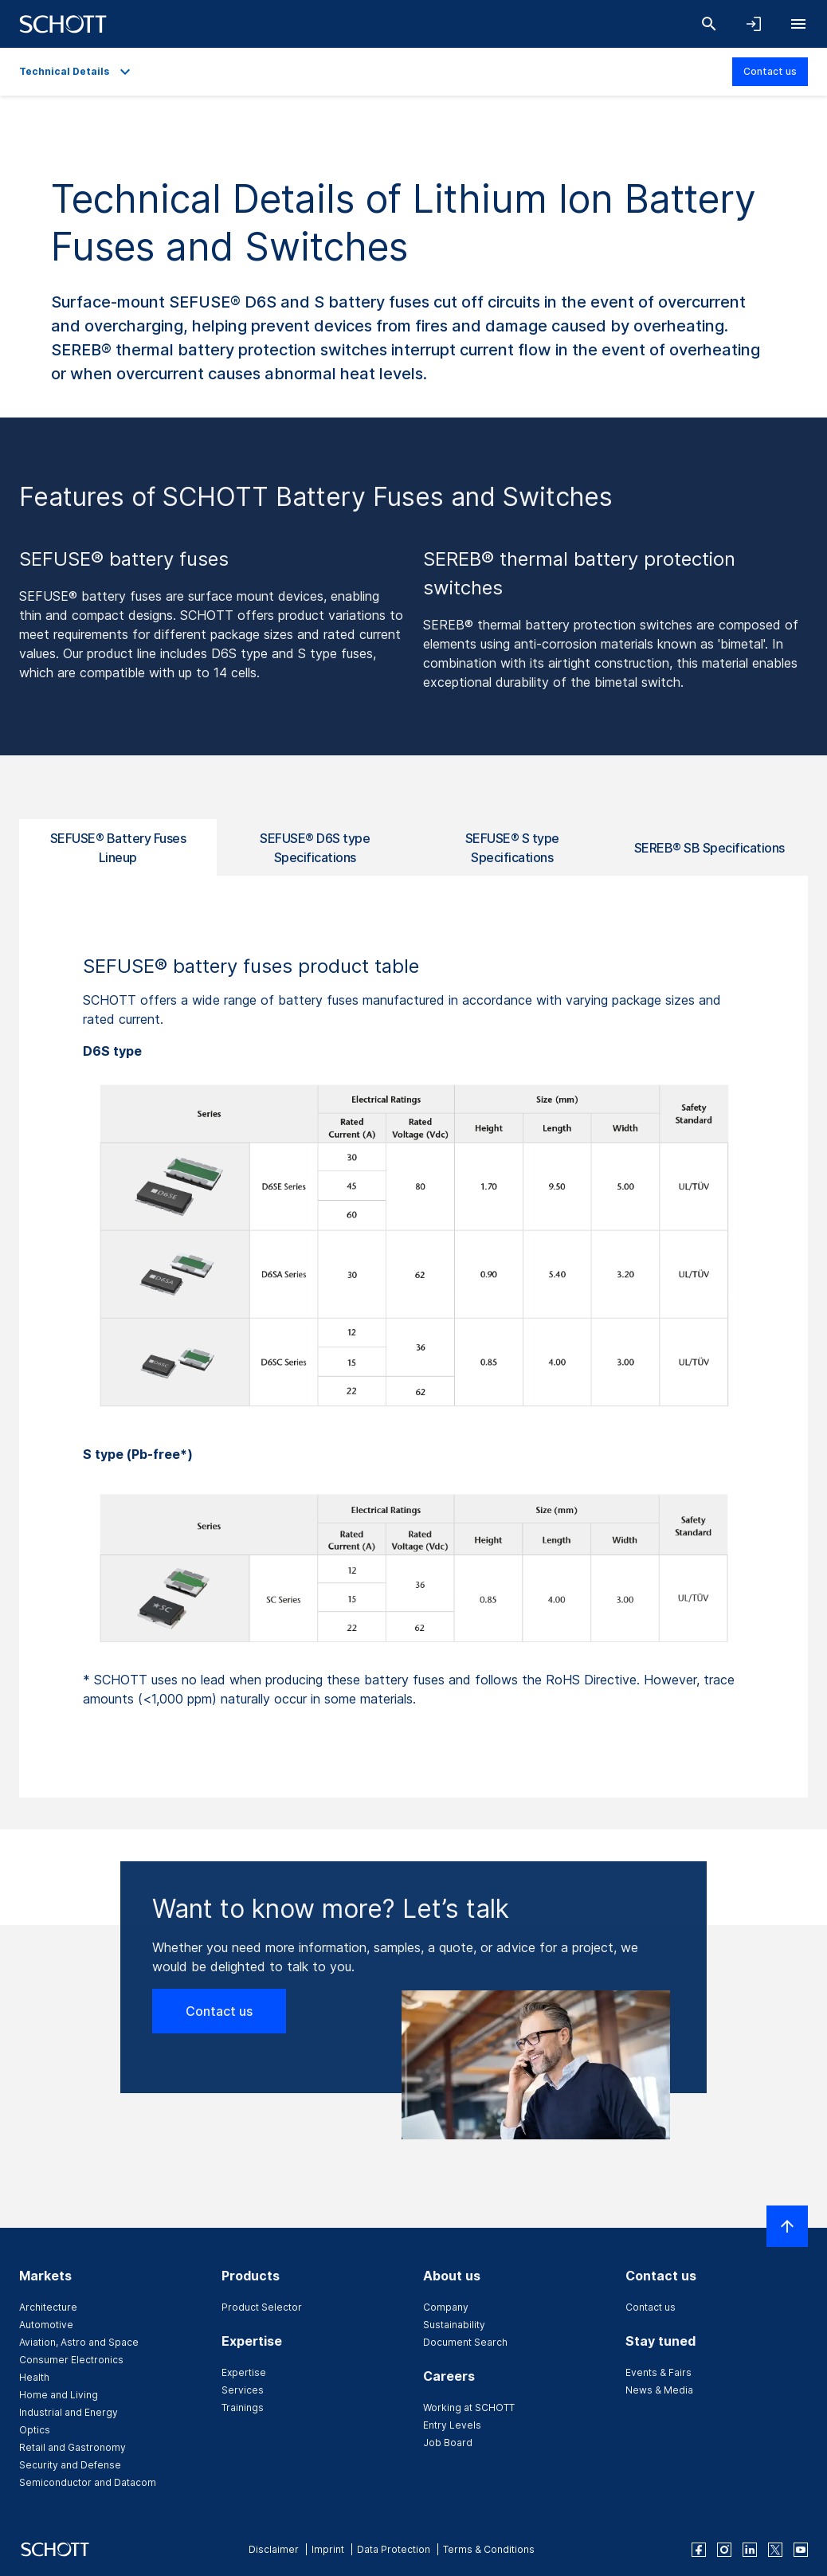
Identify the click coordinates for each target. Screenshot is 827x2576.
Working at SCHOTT (469, 2407)
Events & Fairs (658, 2372)
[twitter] (775, 2550)
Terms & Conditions (489, 2549)
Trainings (242, 2407)
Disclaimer (274, 2549)
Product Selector (261, 2307)
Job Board (447, 2443)
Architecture (48, 2307)
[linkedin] (750, 2550)
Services (242, 2390)
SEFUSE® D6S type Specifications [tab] (315, 847)
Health (34, 2377)
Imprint (328, 2549)
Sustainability (454, 2325)
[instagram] (724, 2550)
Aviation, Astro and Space (79, 2342)
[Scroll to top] (787, 2226)
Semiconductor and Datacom (87, 2482)
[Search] (709, 23)
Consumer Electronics (71, 2360)
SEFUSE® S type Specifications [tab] (512, 847)
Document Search (465, 2342)
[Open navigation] (798, 23)
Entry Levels (452, 2425)
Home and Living (58, 2395)
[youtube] (801, 2550)
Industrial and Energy (68, 2412)
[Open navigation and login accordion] (753, 23)
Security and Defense (70, 2465)
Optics (34, 2430)
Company (445, 2307)
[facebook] (699, 2550)
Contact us (770, 71)
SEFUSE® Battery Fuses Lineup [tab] (118, 847)
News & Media (659, 2390)
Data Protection (393, 2549)
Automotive (46, 2325)
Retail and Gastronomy (72, 2447)
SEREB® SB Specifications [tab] (709, 848)
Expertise (243, 2372)
